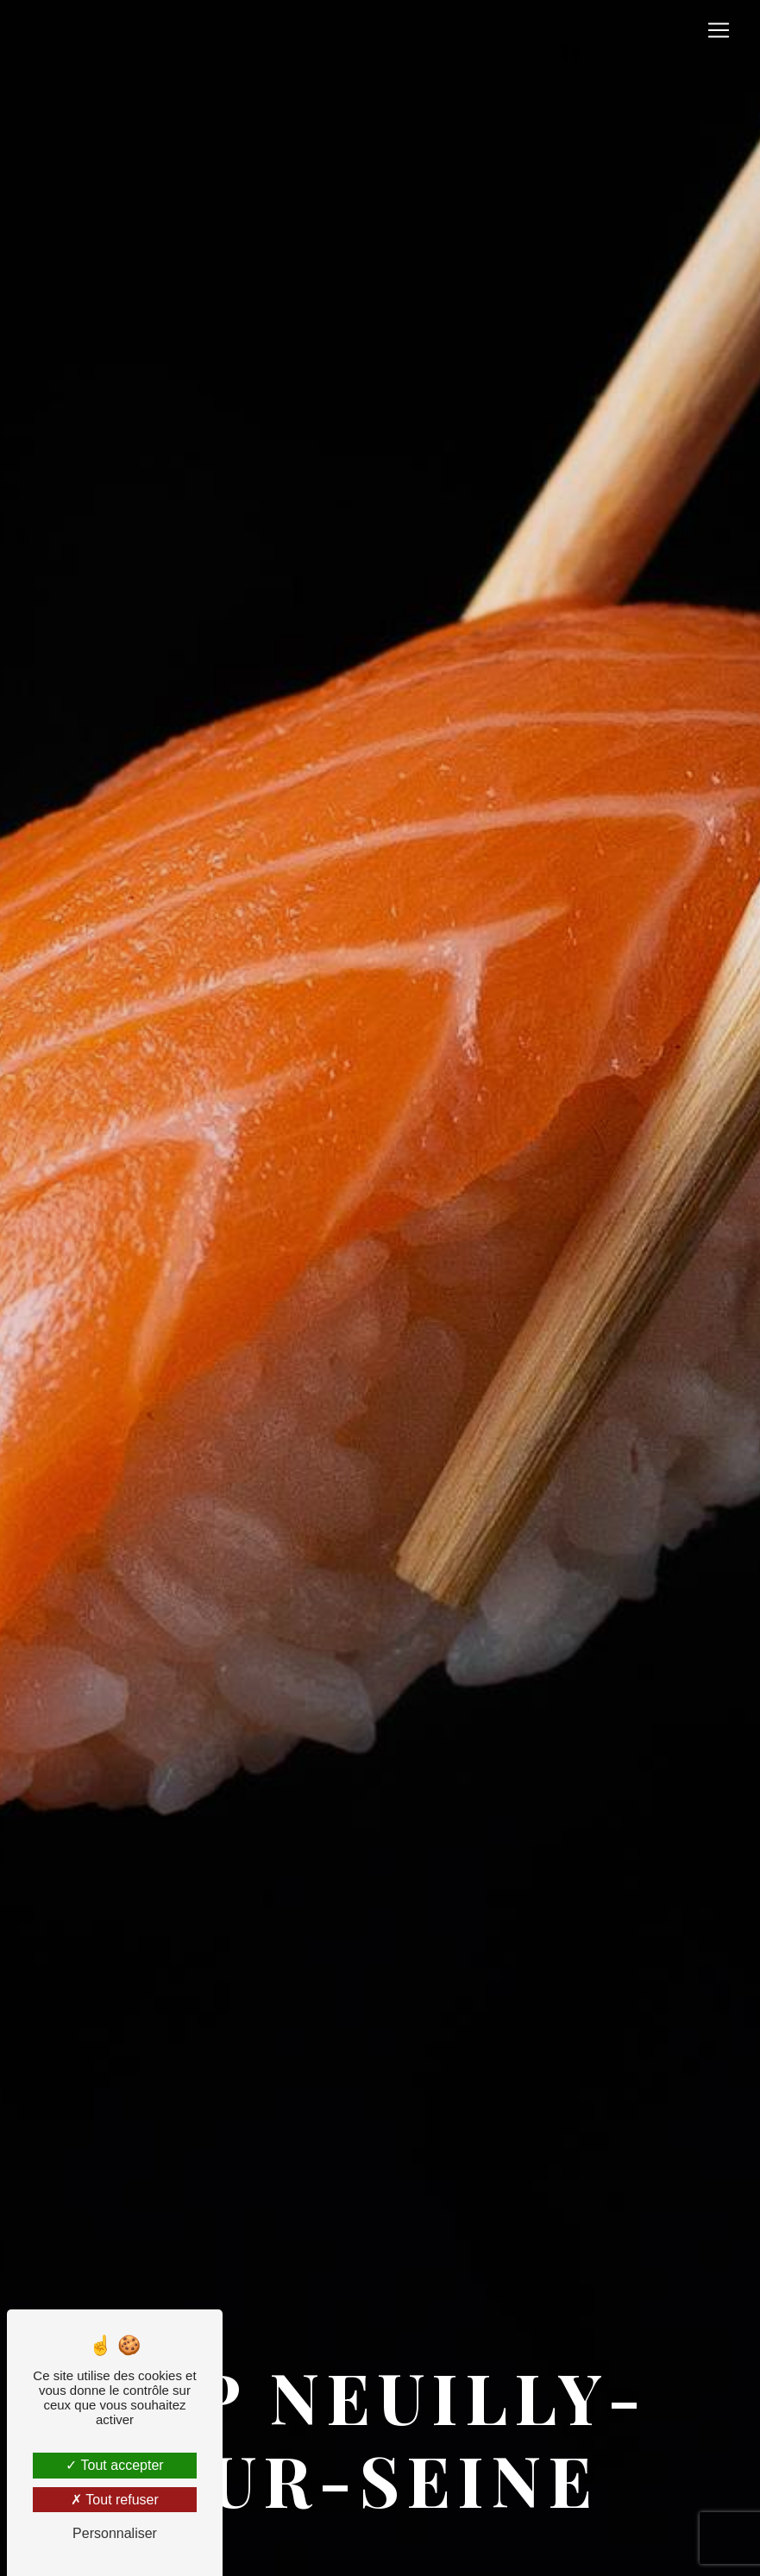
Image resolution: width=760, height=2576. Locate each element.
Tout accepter (114, 2465)
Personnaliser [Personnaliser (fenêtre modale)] (114, 2533)
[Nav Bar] (718, 30)
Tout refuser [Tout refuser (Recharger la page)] (115, 2499)
